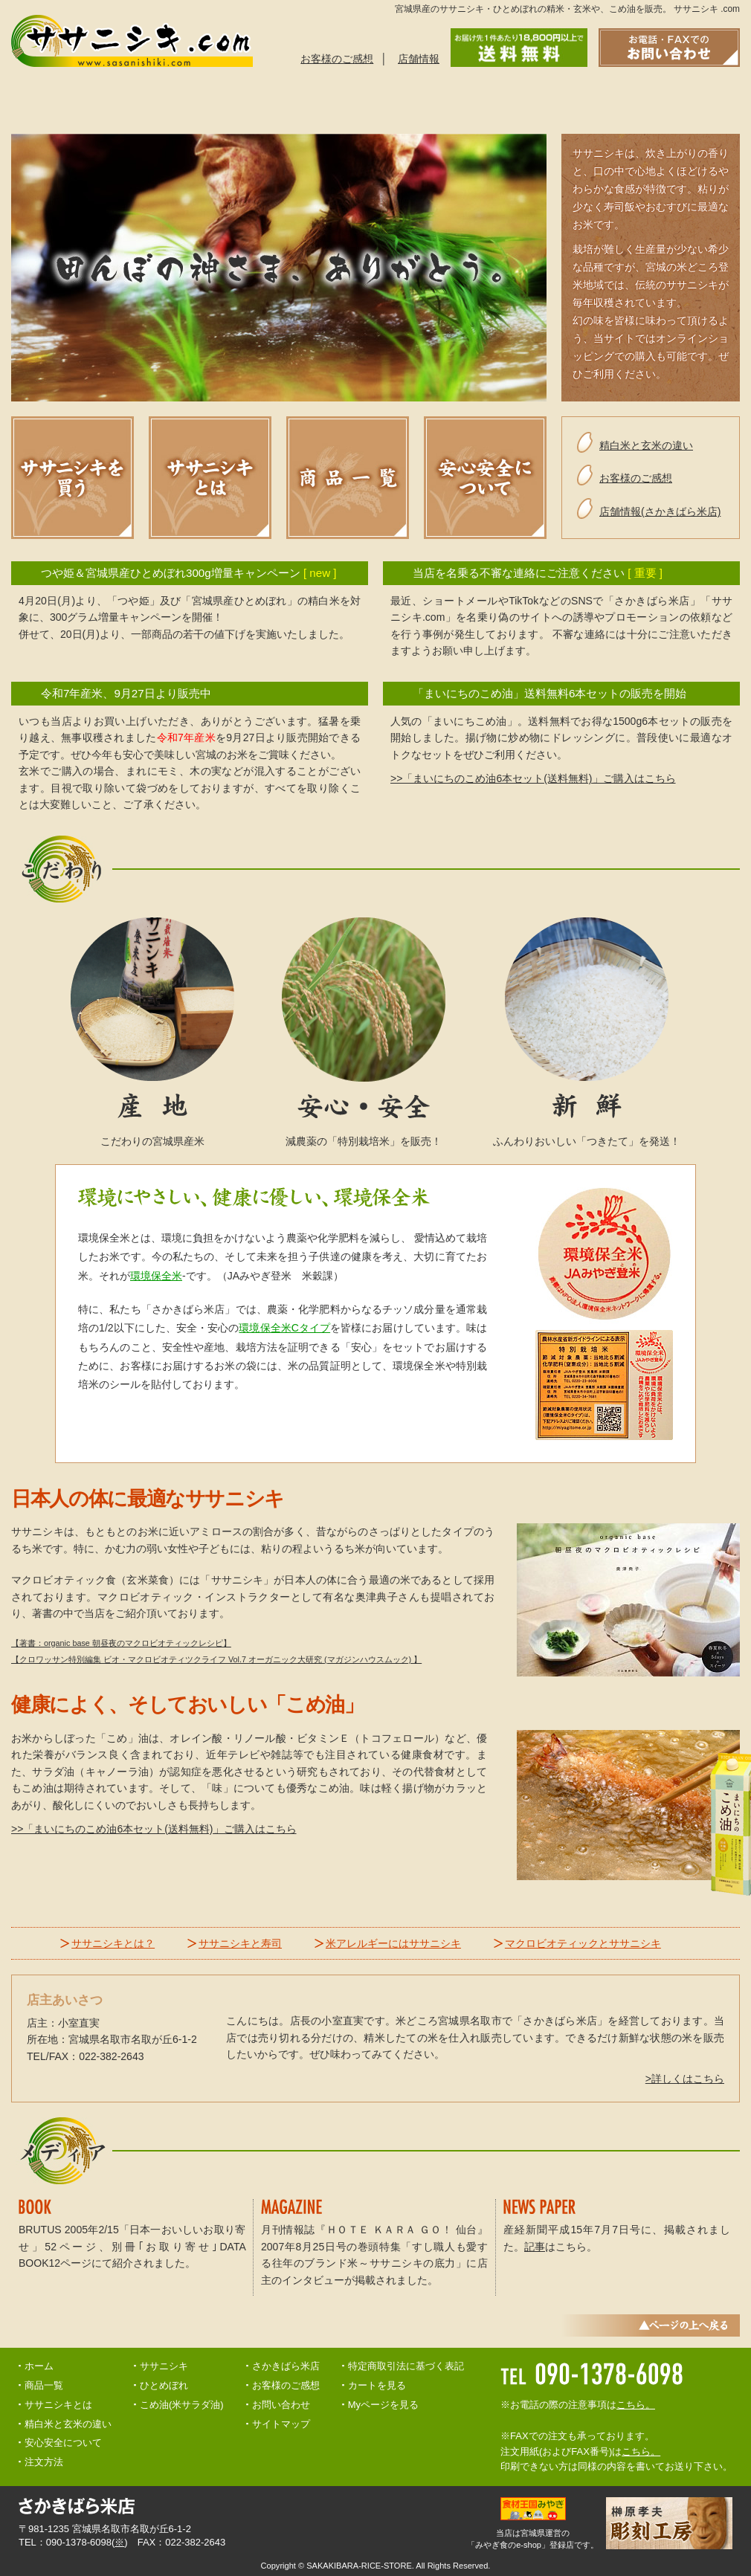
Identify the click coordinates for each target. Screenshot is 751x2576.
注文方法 (44, 2461)
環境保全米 (156, 1276)
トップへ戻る (711, 100)
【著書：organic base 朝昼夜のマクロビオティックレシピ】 (121, 1643)
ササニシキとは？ (113, 1943)
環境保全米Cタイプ (284, 1328)
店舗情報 (418, 59)
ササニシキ (164, 2366)
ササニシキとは (68, 100)
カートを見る (377, 2385)
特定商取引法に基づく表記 (406, 2366)
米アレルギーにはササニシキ (393, 1943)
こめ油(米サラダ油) (182, 2404)
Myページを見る (383, 2404)
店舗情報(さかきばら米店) (660, 511)
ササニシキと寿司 (240, 1943)
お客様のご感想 (336, 59)
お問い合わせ (627, 100)
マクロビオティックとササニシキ (583, 1943)
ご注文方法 (293, 100)
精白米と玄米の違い (516, 100)
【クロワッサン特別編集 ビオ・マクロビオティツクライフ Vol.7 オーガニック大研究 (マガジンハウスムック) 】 (216, 1659)
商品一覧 (181, 100)
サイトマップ (281, 2424)
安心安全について (404, 100)
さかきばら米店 (286, 2366)
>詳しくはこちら (684, 2079)
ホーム (39, 2366)
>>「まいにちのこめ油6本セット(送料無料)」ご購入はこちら (533, 778)
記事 (534, 2247)
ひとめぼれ (164, 2385)
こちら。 (635, 2404)
